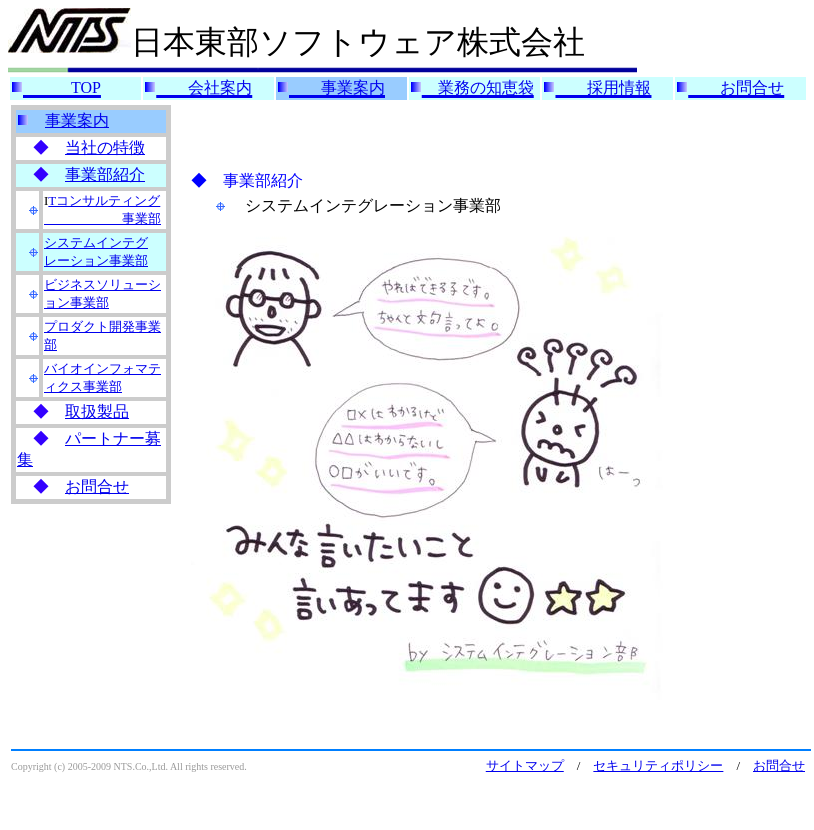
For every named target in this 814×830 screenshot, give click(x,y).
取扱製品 (97, 411)
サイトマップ (525, 765)
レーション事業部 (96, 260)
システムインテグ (96, 242)
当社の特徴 (105, 147)
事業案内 (77, 120)
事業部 (102, 218)
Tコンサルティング (104, 200)
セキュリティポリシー (658, 765)
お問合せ (97, 486)
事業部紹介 (105, 174)
